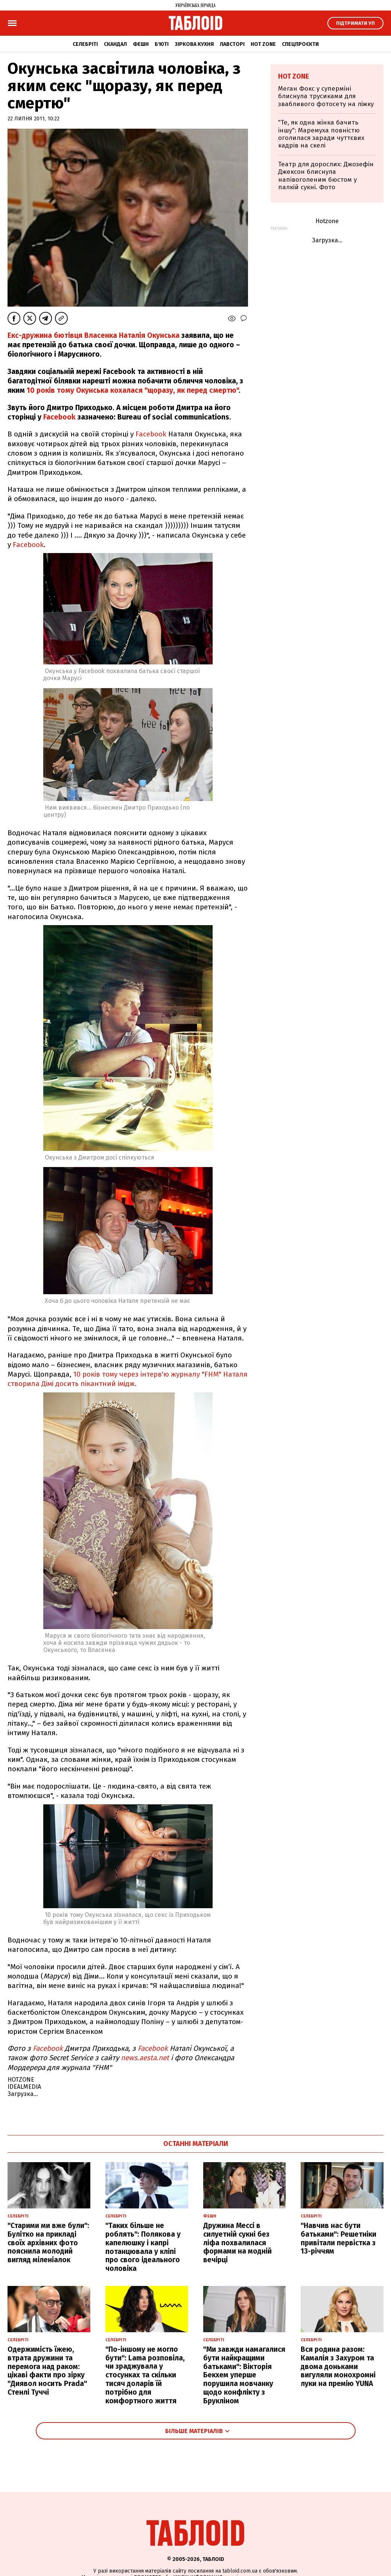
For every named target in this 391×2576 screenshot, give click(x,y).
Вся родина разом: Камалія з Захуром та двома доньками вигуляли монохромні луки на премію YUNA (338, 2366)
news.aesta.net (145, 2057)
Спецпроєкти (300, 44)
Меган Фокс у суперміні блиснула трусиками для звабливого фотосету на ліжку (326, 96)
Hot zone (263, 44)
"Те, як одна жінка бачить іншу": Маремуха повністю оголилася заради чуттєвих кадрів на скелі (321, 134)
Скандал (115, 44)
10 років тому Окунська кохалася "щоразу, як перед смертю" (133, 390)
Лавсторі (232, 44)
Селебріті (85, 44)
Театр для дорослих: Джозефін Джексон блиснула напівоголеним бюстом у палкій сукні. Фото (326, 175)
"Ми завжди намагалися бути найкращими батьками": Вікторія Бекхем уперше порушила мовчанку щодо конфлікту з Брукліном (244, 2375)
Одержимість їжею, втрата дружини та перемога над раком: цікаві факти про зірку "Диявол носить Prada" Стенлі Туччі (47, 2371)
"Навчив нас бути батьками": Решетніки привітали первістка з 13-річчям (338, 2238)
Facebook (59, 417)
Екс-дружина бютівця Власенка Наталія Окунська (94, 335)
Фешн (141, 44)
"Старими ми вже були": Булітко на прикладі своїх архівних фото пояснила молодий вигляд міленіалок (48, 2242)
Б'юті (162, 44)
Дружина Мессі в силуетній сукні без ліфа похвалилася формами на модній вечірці (237, 2242)
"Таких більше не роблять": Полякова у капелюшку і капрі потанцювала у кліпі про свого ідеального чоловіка (143, 2247)
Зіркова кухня (194, 44)
